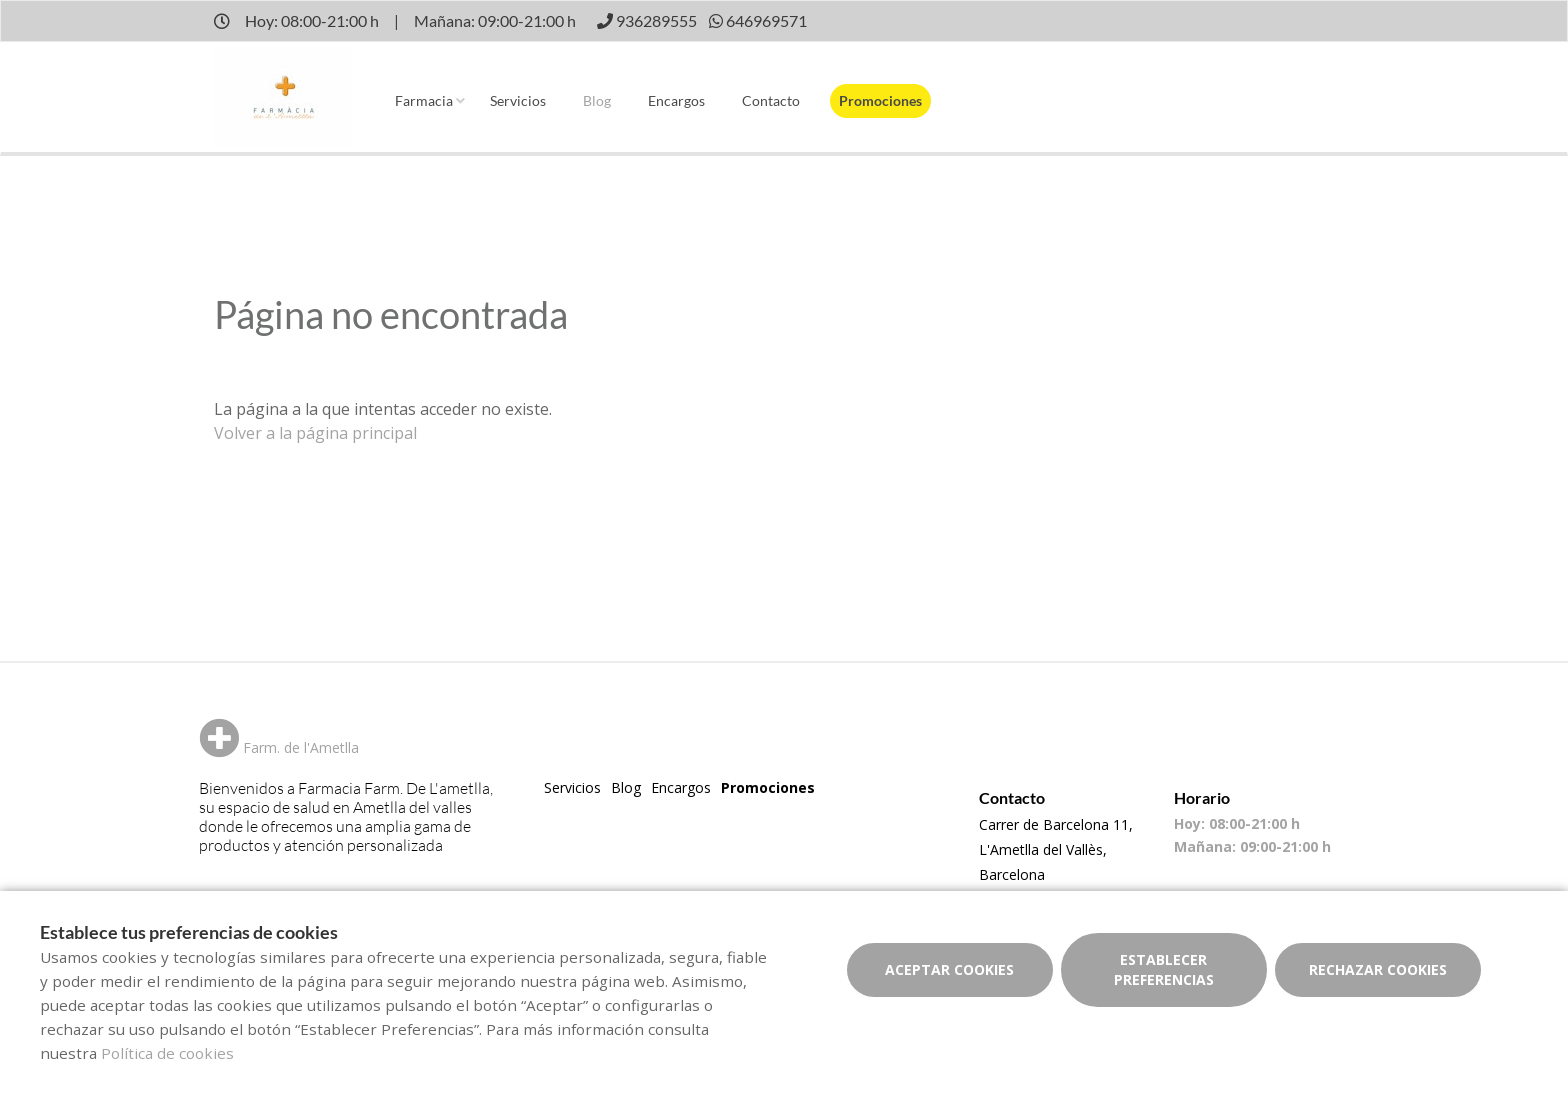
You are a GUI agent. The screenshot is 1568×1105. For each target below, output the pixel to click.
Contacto (771, 100)
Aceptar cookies (949, 969)
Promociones (880, 100)
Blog (597, 100)
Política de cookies (167, 1053)
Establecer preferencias (1164, 969)
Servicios (518, 100)
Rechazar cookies (1378, 969)
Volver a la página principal (315, 433)
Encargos (676, 100)
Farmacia (424, 100)
